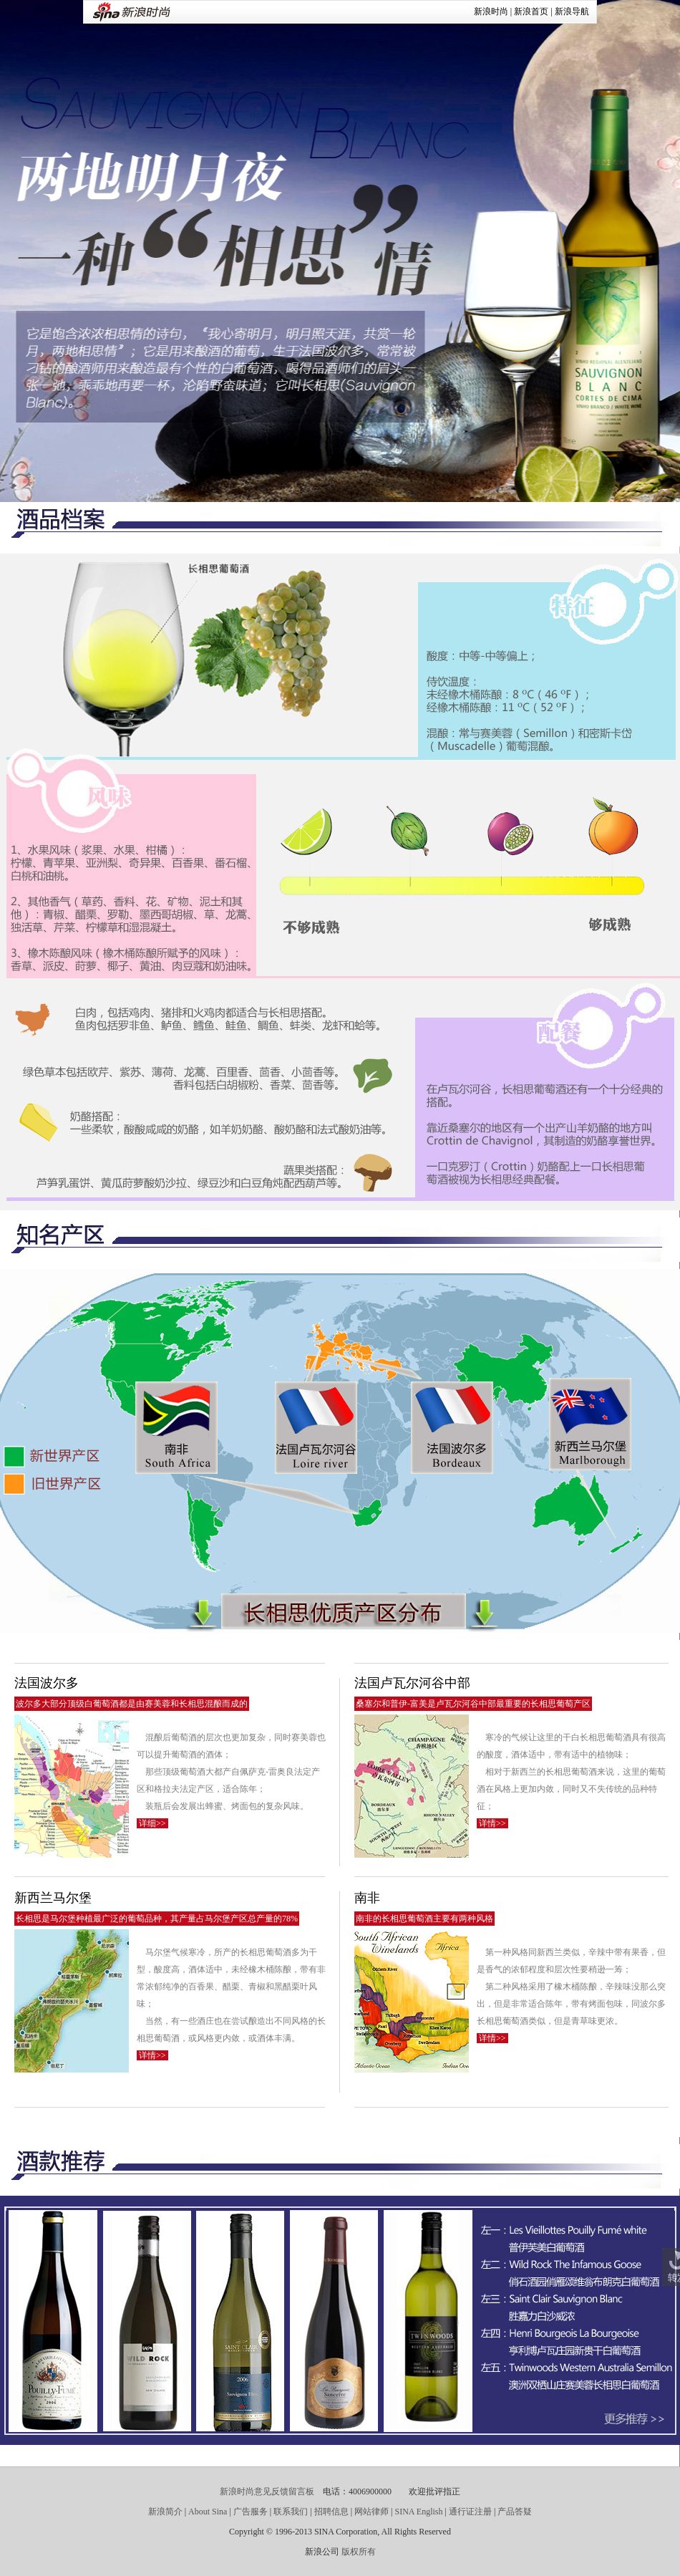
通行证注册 (470, 2512)
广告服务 (250, 2512)
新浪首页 (531, 11)
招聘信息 (331, 2512)
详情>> (492, 1823)
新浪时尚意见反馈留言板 (267, 2491)
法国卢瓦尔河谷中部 (412, 1683)
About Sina (207, 2512)
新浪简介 (165, 2512)
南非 (367, 1898)
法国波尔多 (46, 1683)
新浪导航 (572, 11)
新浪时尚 (491, 11)
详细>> (152, 1823)
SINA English (418, 2512)
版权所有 (358, 2552)
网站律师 (371, 2512)
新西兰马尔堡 (53, 1898)
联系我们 (290, 2512)
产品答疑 (514, 2512)
